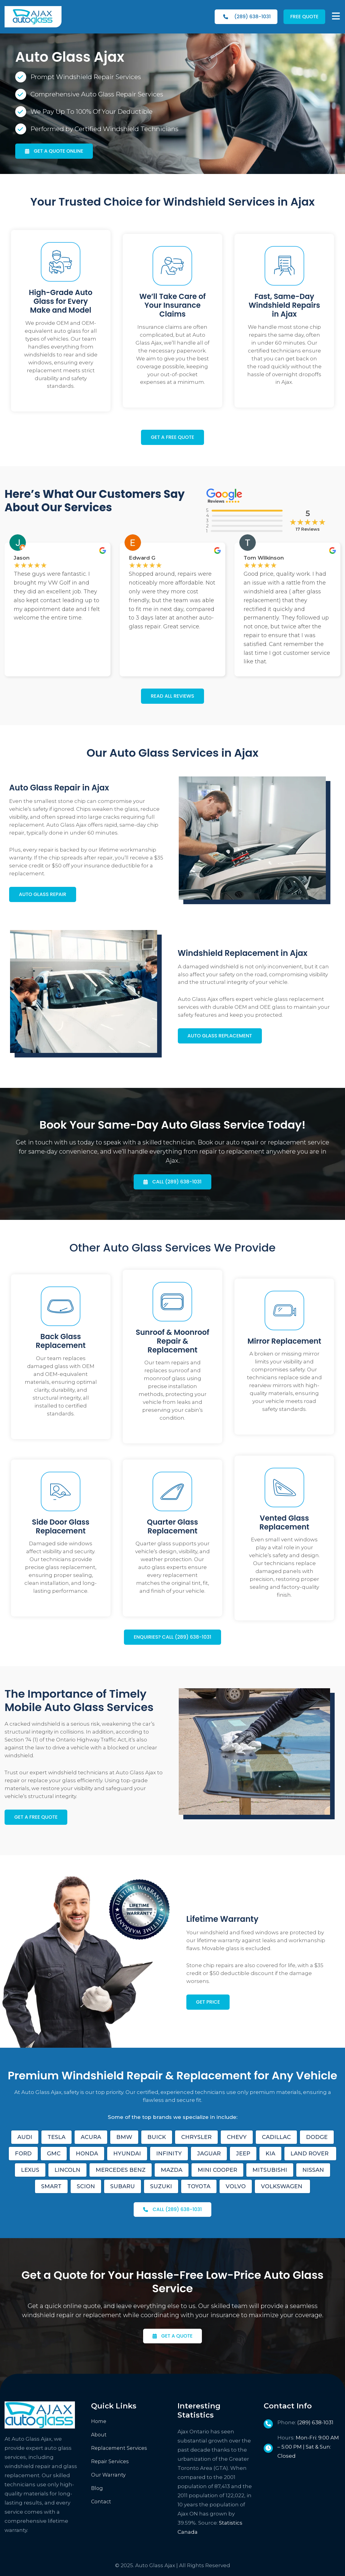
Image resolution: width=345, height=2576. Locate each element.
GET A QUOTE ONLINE (58, 151)
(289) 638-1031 (247, 16)
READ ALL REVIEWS (172, 696)
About (99, 2435)
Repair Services (110, 2461)
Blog (97, 2488)
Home (98, 2421)
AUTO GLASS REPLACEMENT (220, 1035)
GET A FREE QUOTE (172, 437)
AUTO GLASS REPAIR (42, 894)
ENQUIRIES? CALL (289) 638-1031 (172, 1636)
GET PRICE (208, 2001)
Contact (101, 2502)
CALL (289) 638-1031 (177, 1181)
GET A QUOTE (177, 2335)
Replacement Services (119, 2448)
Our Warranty (108, 2475)
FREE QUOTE (304, 16)
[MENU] (335, 16)
